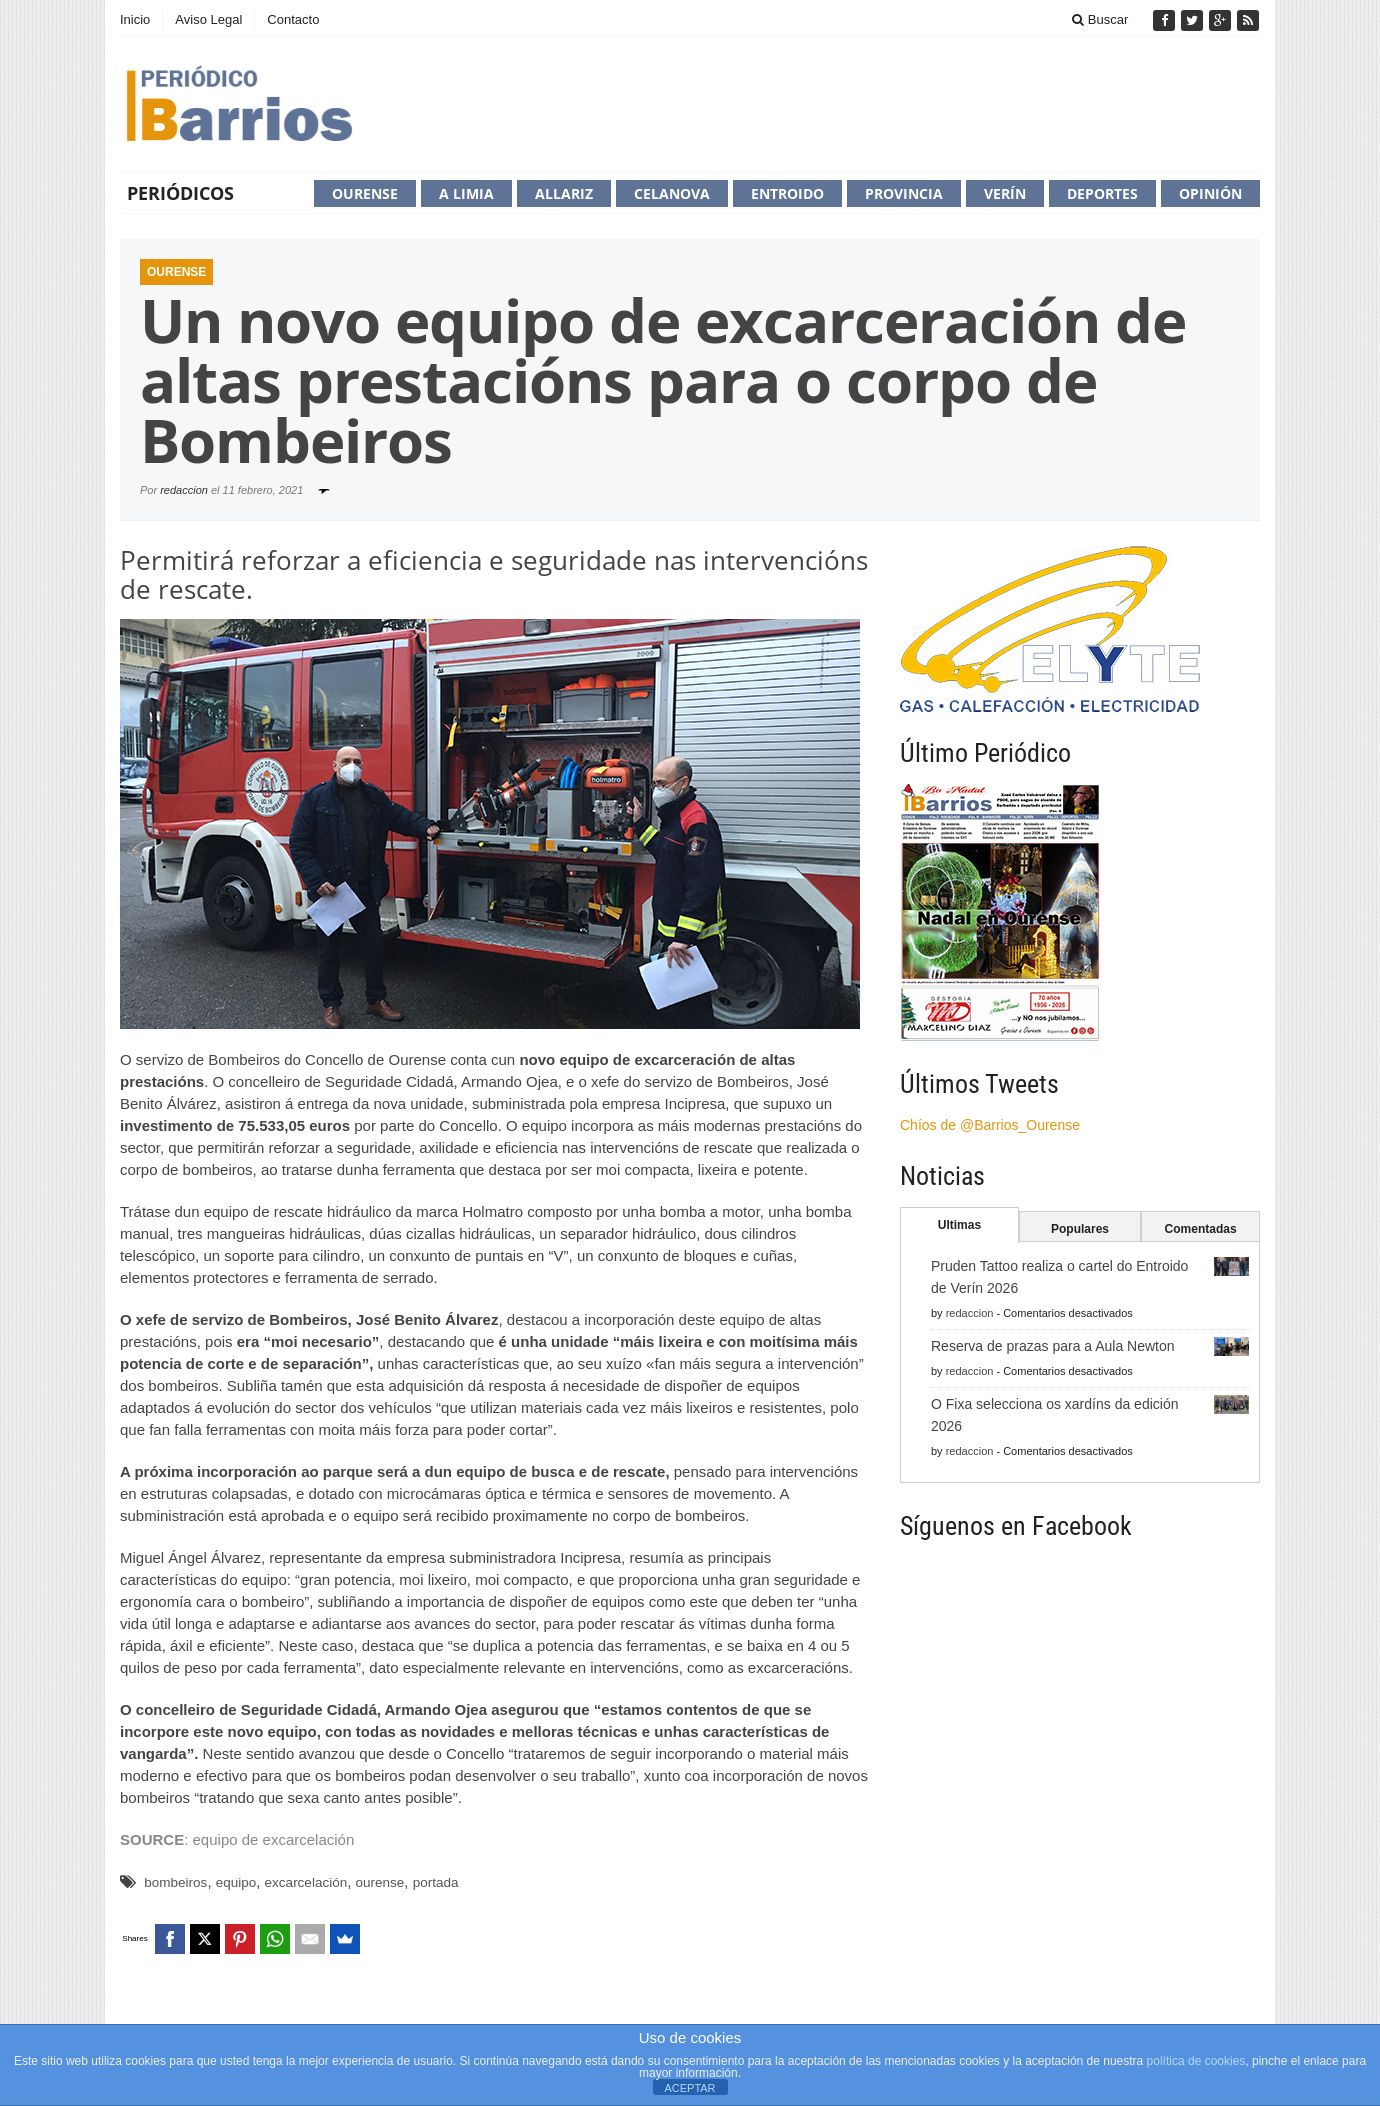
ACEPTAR (689, 2088)
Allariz (564, 193)
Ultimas (959, 1225)
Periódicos (180, 193)
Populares (1080, 1229)
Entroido (787, 193)
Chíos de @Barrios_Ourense (990, 1125)
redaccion (184, 490)
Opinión (1210, 193)
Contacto (293, 19)
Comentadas (1201, 1229)
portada (436, 1882)
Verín (1005, 193)
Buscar (1100, 19)
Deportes (1102, 193)
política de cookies (1196, 2061)
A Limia (466, 193)
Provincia (904, 193)
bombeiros (175, 1882)
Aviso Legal (208, 19)
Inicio (135, 19)
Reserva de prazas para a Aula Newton (1053, 1346)
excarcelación (306, 1882)
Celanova (672, 193)
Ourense (365, 193)
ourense (380, 1882)
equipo (236, 1882)
